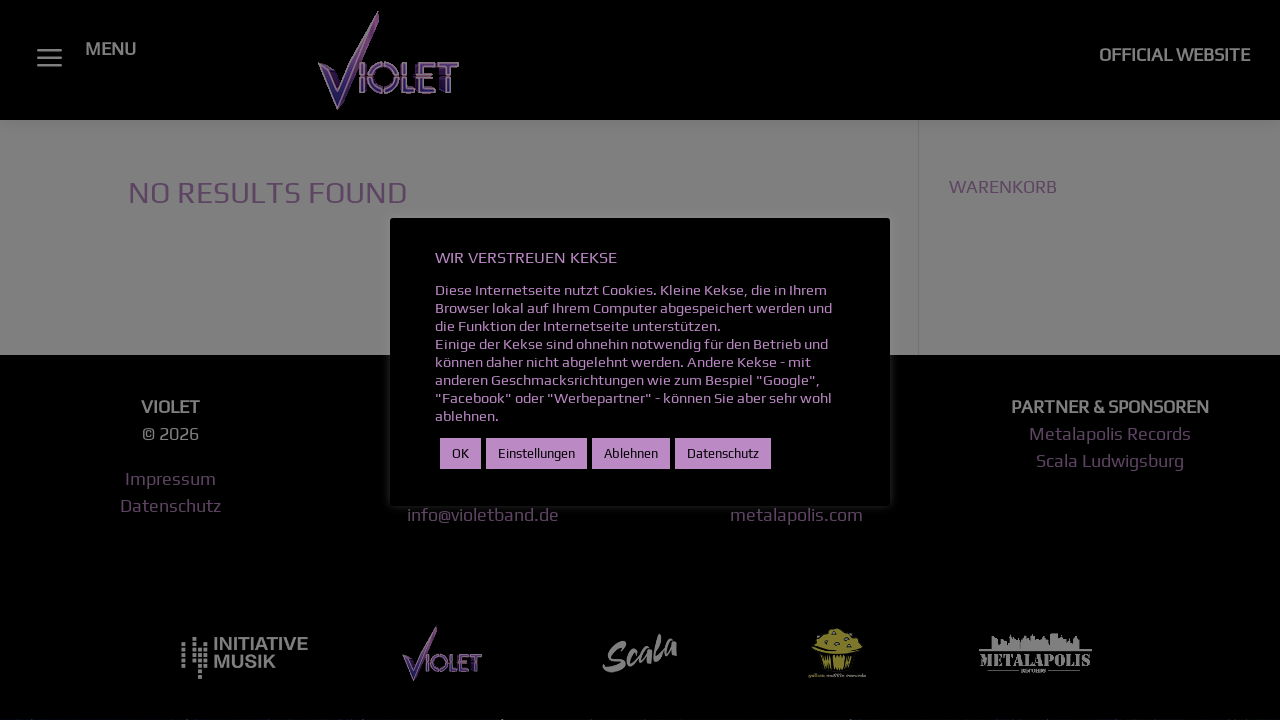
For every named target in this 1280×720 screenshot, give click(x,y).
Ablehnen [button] (631, 453)
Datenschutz (723, 453)
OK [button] (460, 453)
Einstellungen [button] (536, 453)
